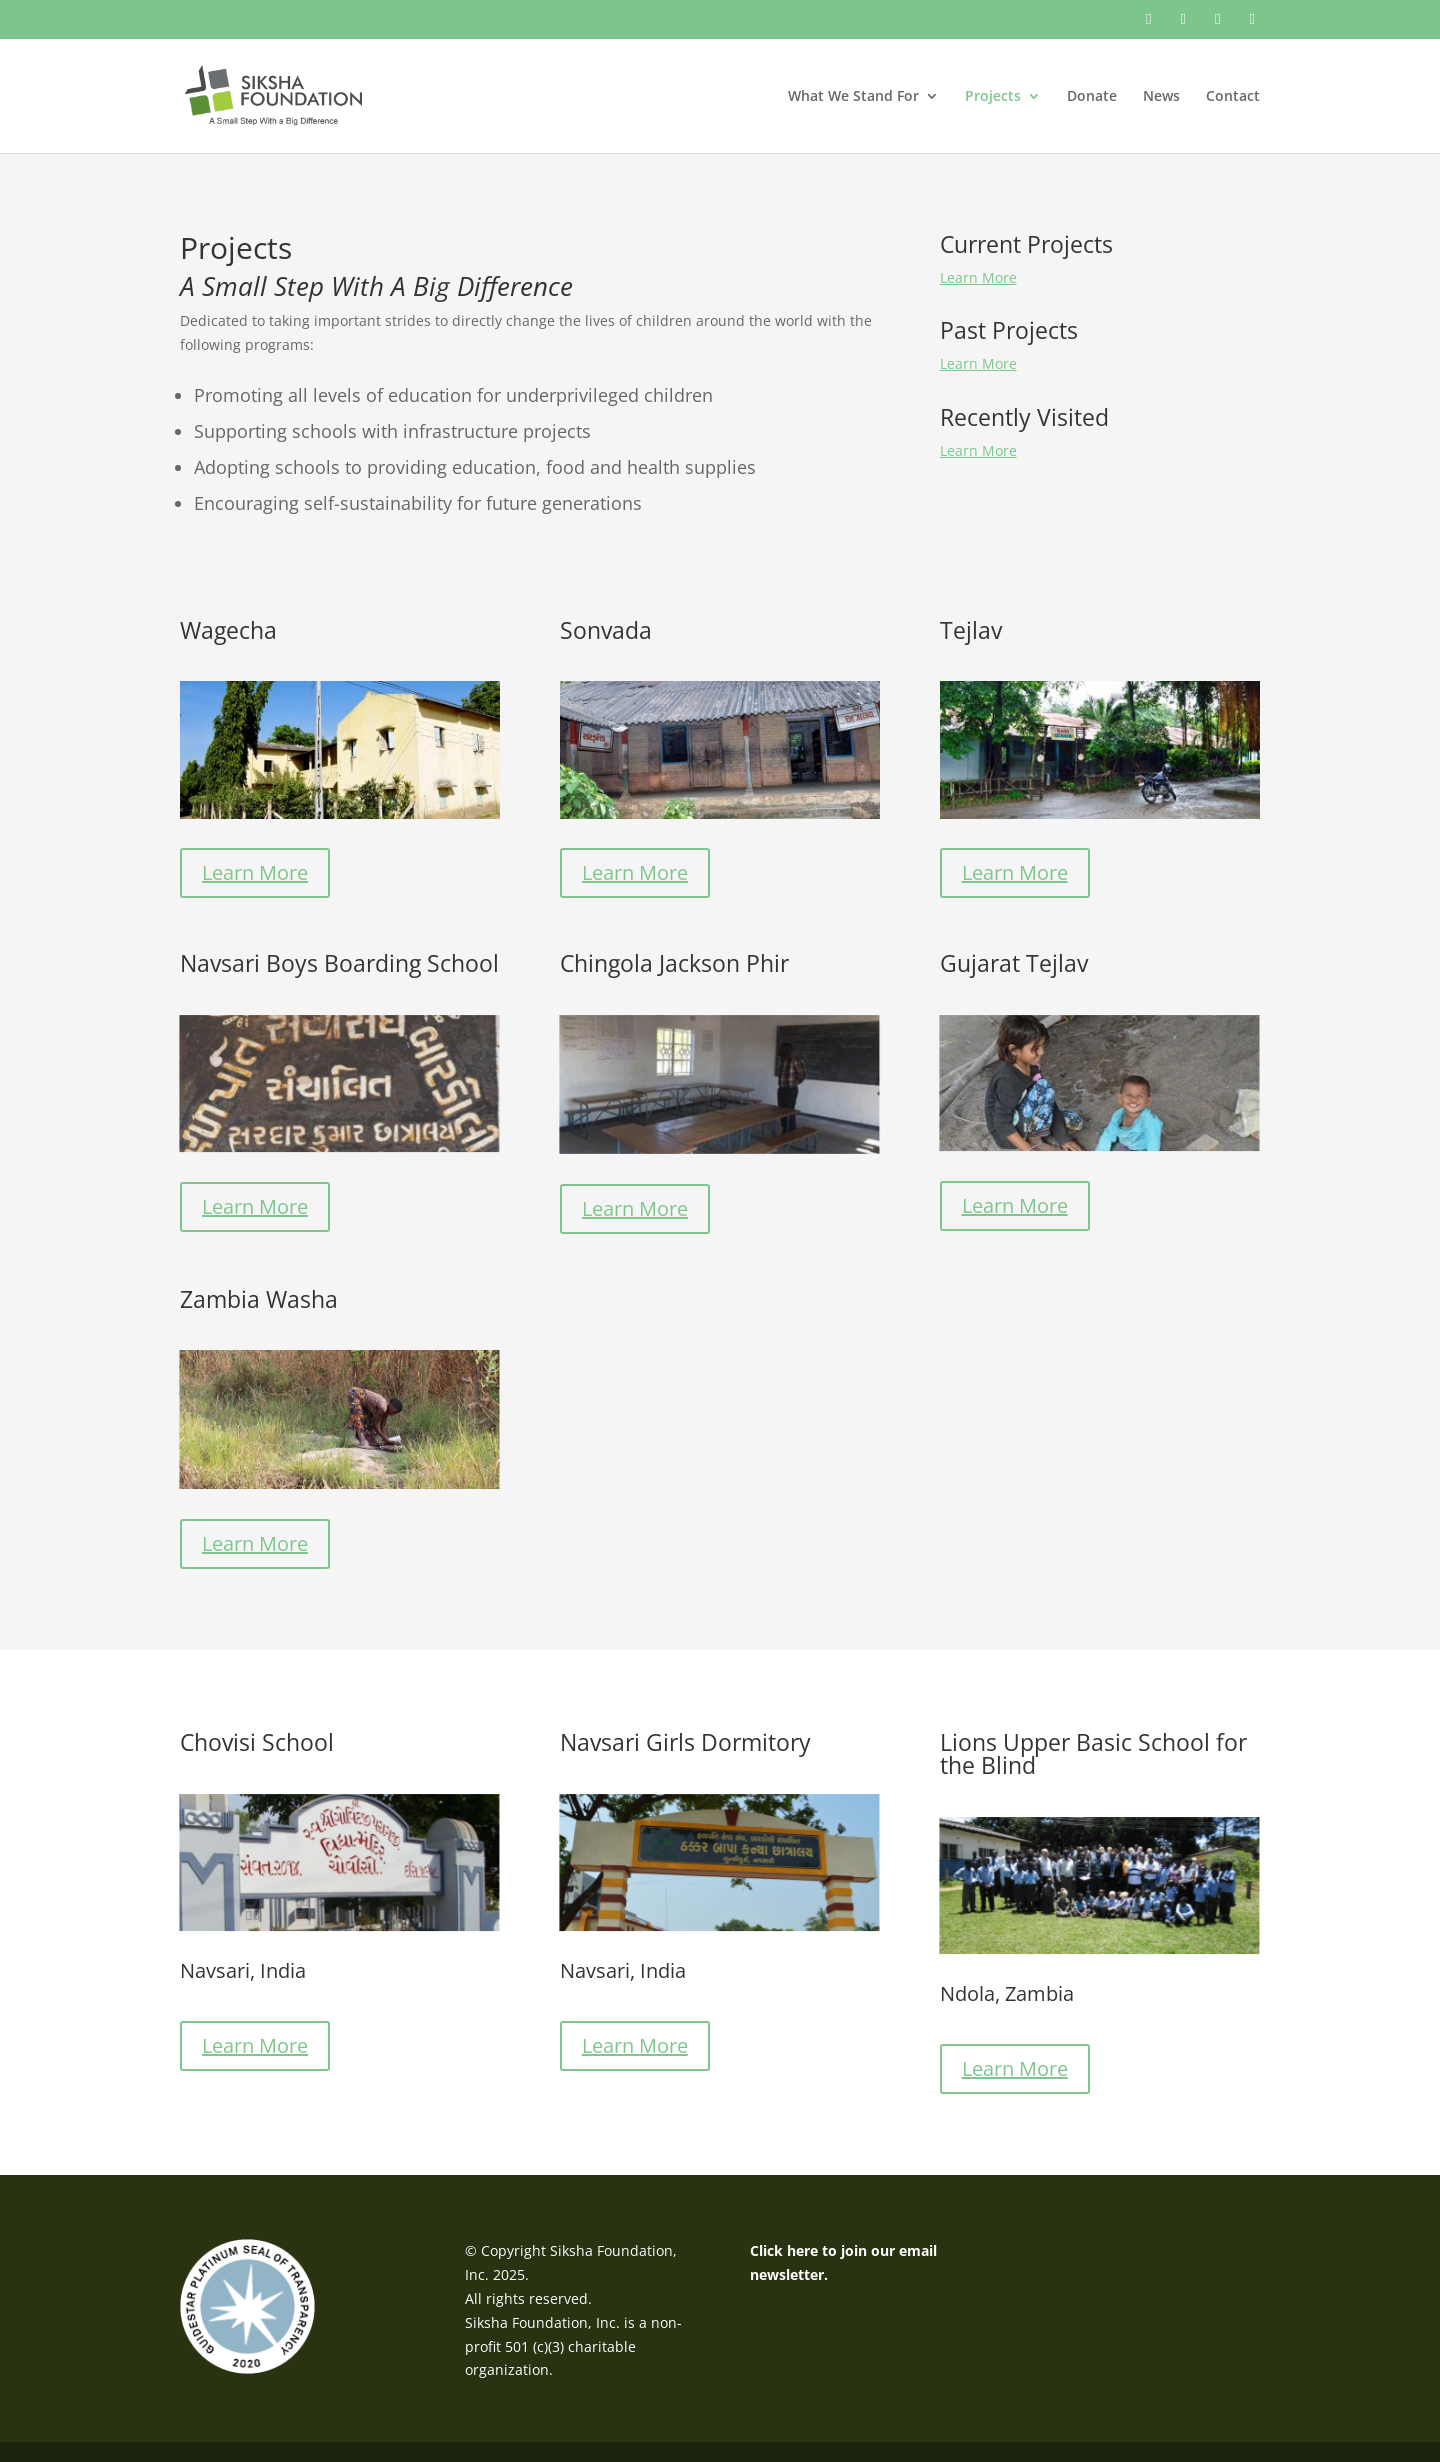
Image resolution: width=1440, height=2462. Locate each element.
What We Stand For (853, 97)
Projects (993, 97)
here (802, 2250)
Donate (1092, 97)
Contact (1233, 97)
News (1161, 97)
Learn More (978, 277)
